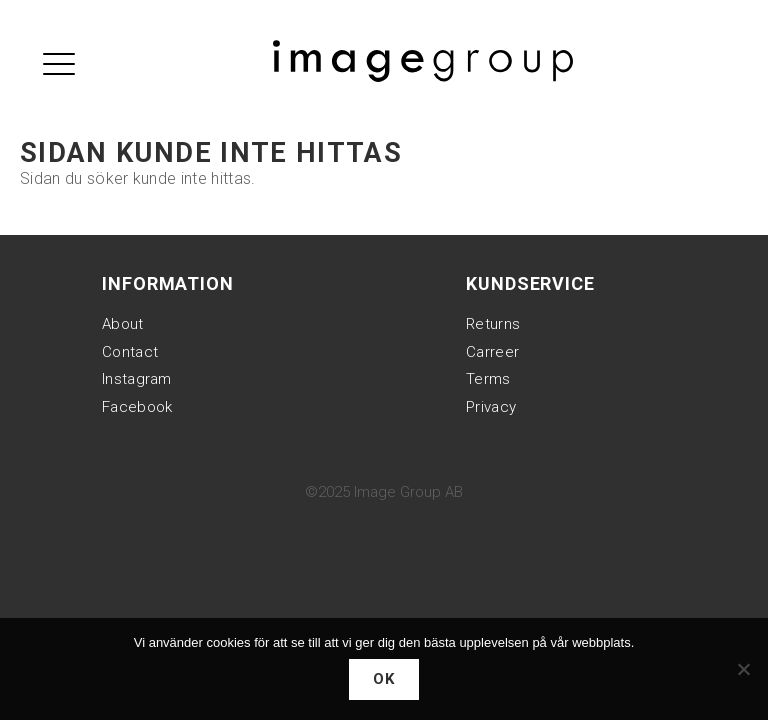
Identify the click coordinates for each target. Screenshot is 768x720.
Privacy (491, 407)
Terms (488, 379)
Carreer (492, 352)
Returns (493, 324)
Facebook (137, 407)
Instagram (137, 379)
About (123, 324)
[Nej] (743, 669)
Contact (130, 352)
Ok (384, 679)
